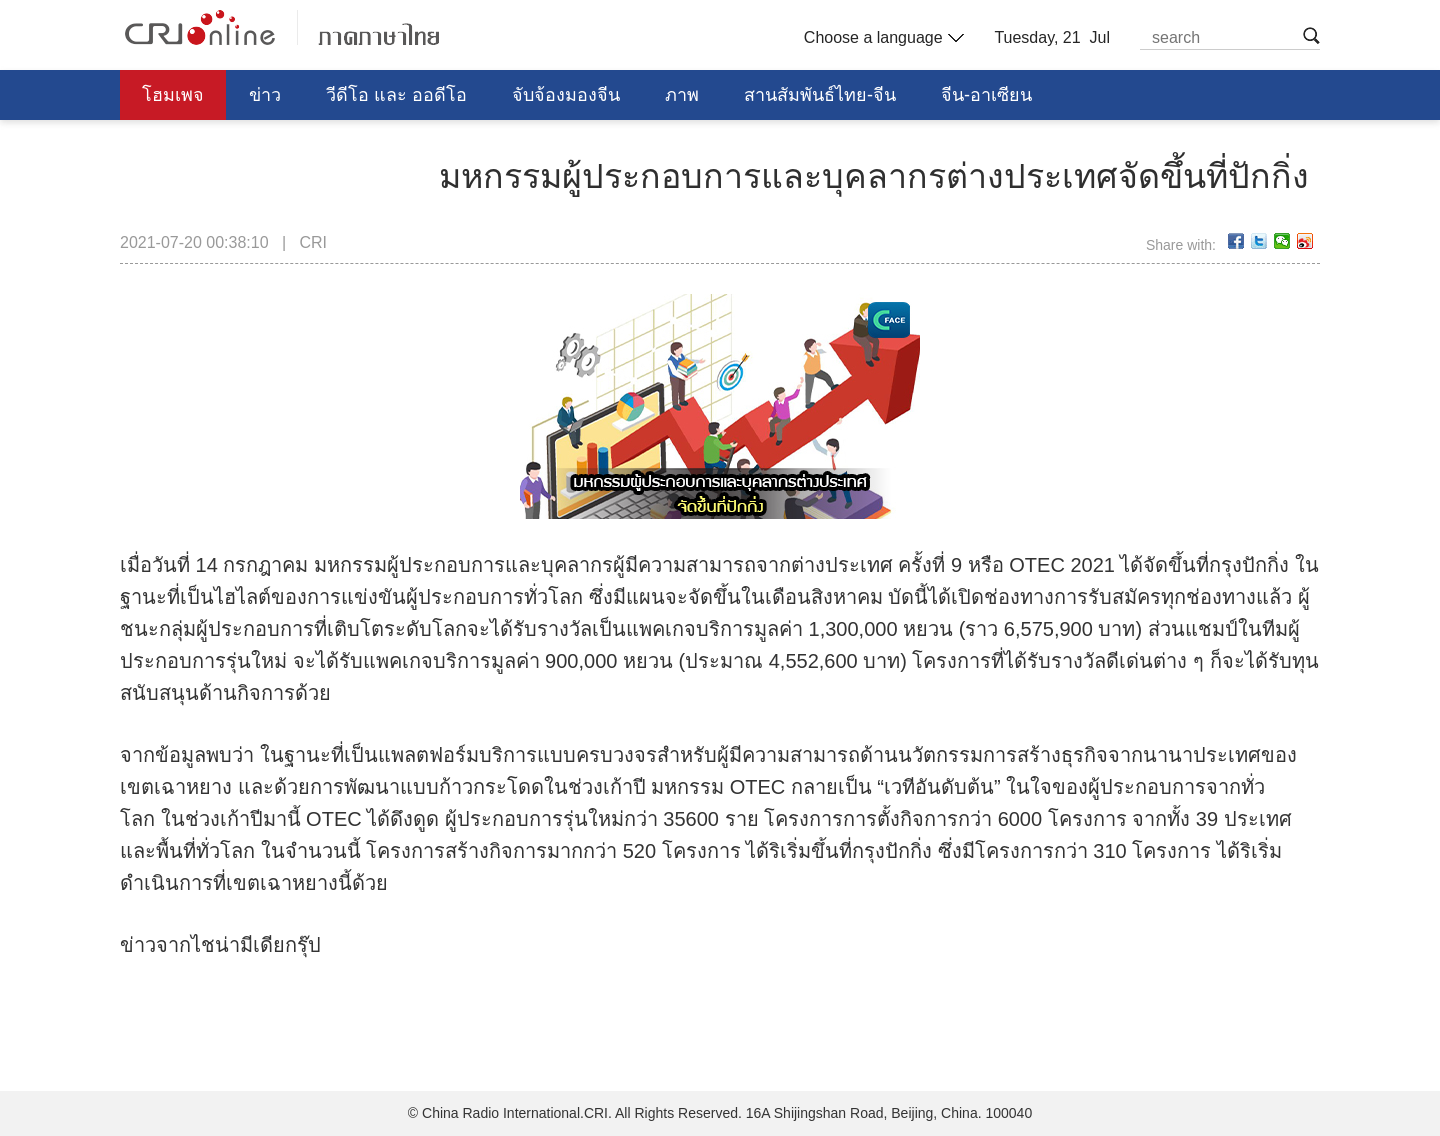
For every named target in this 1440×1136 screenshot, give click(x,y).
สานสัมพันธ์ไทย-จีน (820, 95)
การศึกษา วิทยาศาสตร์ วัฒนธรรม (273, 145)
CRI (313, 242)
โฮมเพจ (173, 95)
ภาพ (682, 95)
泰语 (282, 27)
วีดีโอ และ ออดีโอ (396, 95)
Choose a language (881, 38)
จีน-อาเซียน (986, 95)
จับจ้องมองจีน (566, 95)
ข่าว (265, 95)
